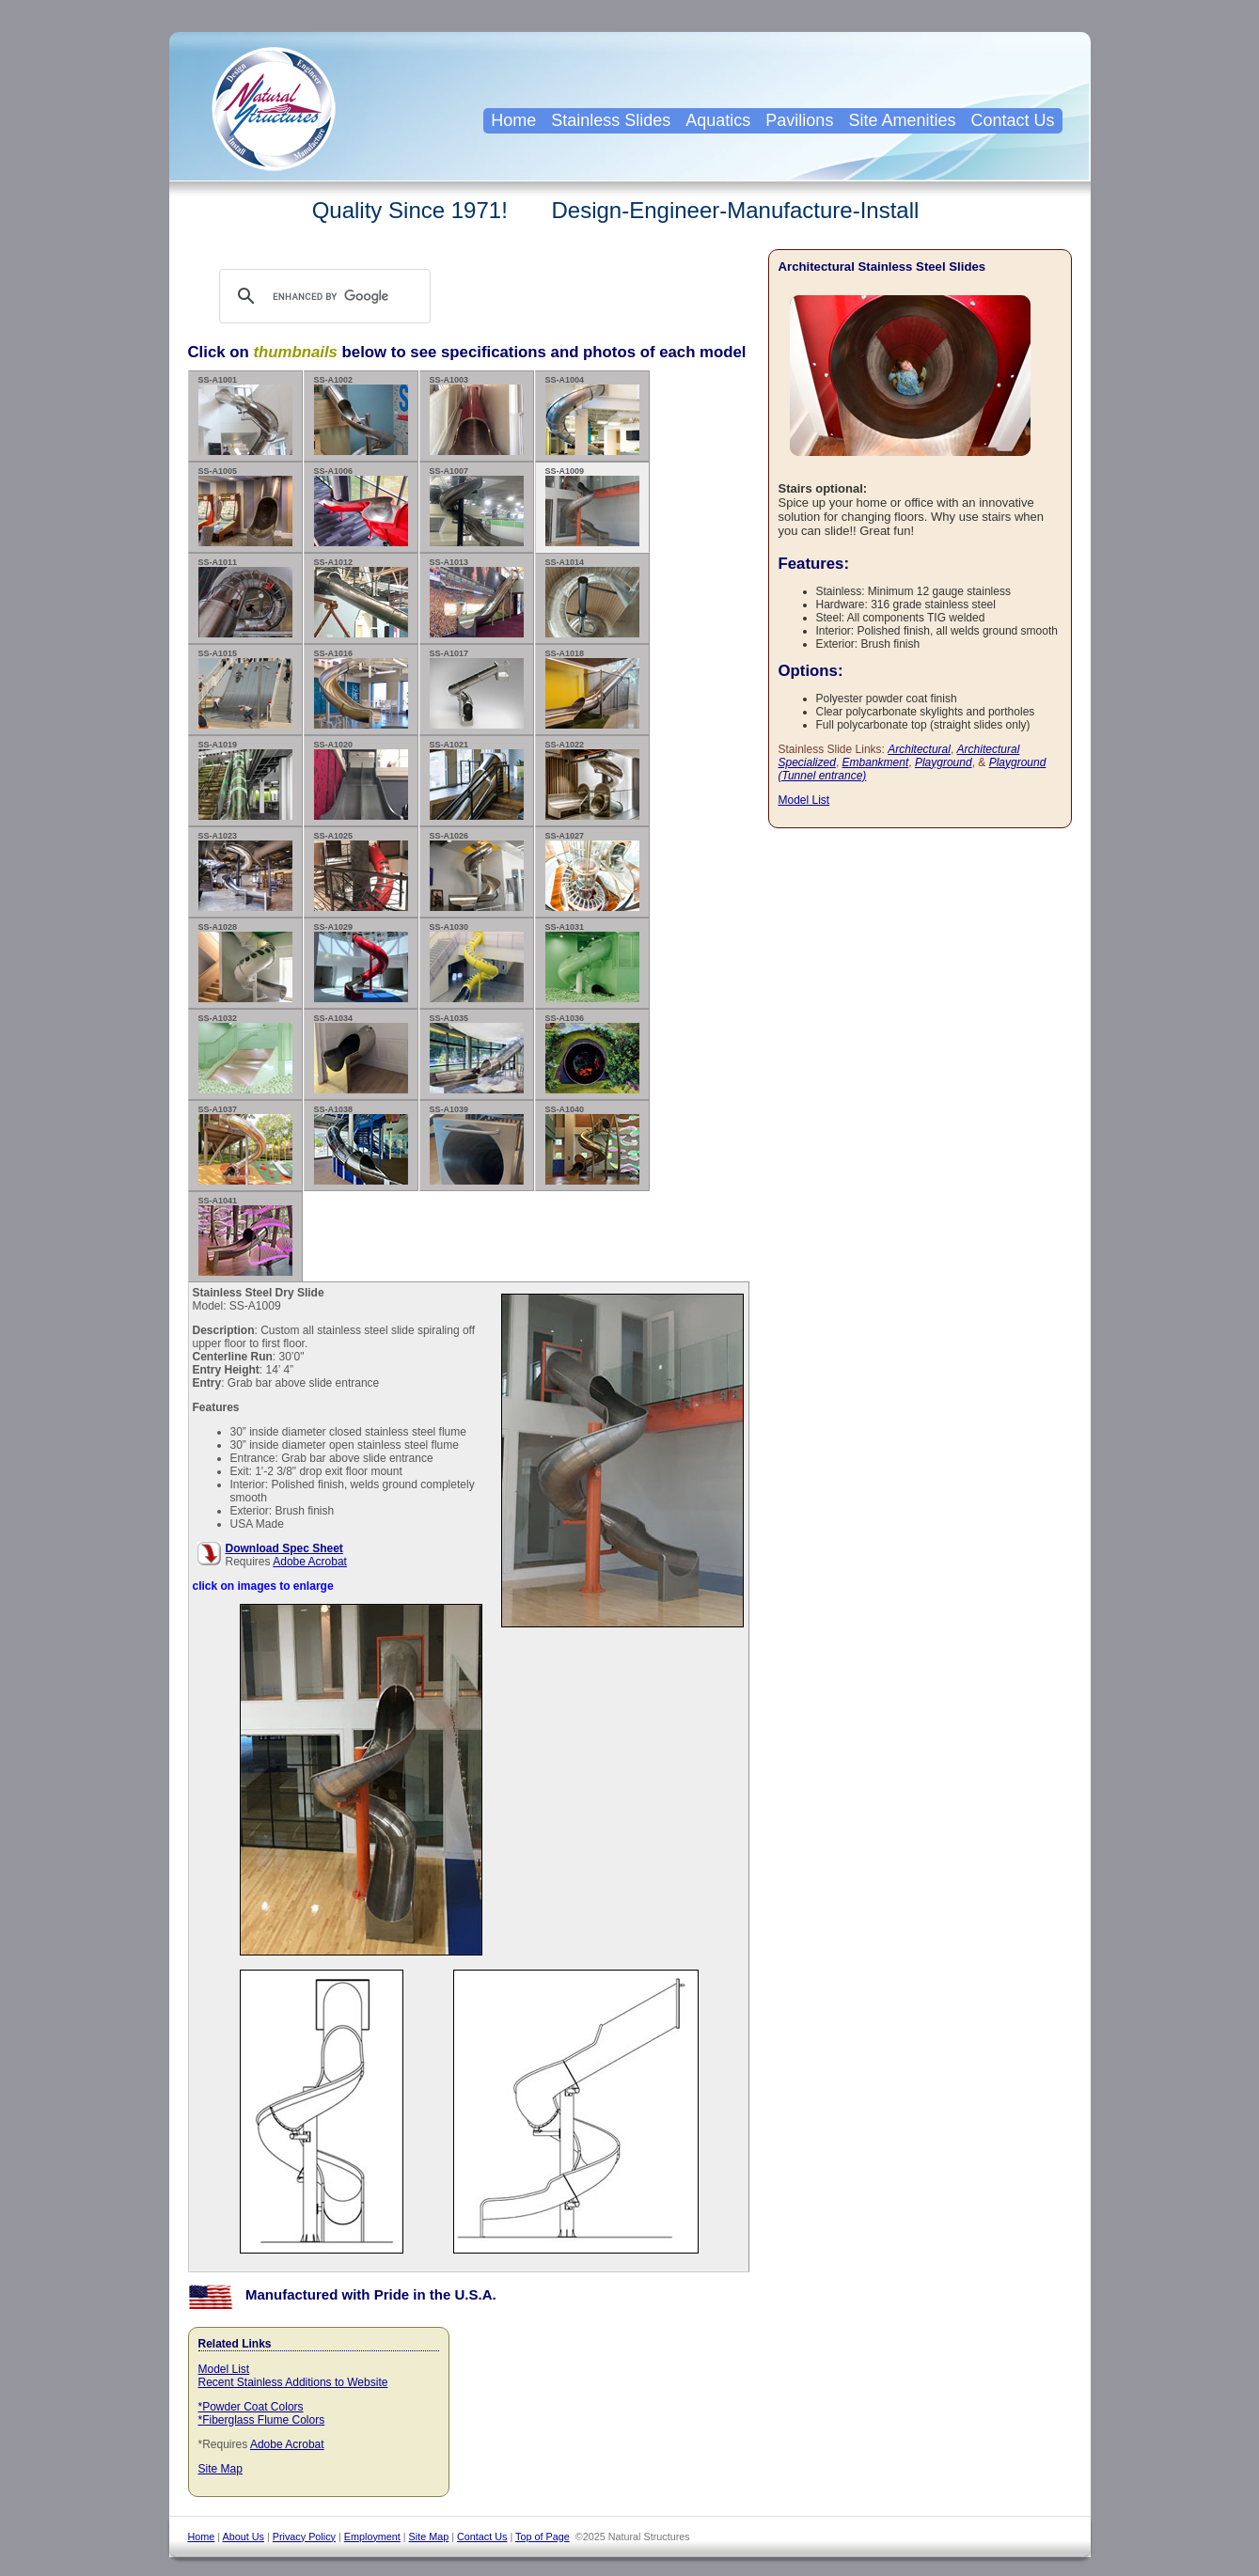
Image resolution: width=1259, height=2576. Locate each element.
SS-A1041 (245, 1236)
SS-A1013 (477, 597)
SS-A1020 (361, 780)
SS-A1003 (477, 415)
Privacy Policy (304, 2536)
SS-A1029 (361, 962)
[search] (343, 296)
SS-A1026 (477, 871)
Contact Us (1012, 120)
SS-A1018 (592, 689)
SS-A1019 (245, 780)
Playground (943, 762)
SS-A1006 (361, 506)
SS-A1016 (361, 689)
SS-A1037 (245, 1145)
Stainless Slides (610, 120)
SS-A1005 (245, 506)
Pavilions (799, 120)
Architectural (919, 749)
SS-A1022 (592, 780)
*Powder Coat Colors (251, 2406)
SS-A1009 (592, 506)
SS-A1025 (361, 871)
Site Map (220, 2468)
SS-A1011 (245, 597)
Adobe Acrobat (310, 1561)
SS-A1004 (592, 415)
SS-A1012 (361, 597)
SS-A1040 (592, 1145)
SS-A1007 (477, 506)
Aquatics (717, 120)
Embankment (875, 762)
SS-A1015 (245, 689)
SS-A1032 (245, 1053)
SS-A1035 (477, 1053)
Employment (372, 2536)
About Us (243, 2536)
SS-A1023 (245, 871)
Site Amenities (901, 120)
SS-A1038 (361, 1145)
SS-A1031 (592, 962)
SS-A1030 (477, 962)
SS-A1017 (477, 689)
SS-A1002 (361, 415)
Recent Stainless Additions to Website (293, 2382)
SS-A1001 (245, 415)
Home (513, 120)
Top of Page (542, 2536)
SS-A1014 (592, 597)
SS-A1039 (477, 1145)
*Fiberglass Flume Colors (261, 2420)
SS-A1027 (592, 871)
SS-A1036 (592, 1053)
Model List (224, 2369)
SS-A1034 (361, 1053)
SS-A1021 (477, 780)
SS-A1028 (245, 962)
